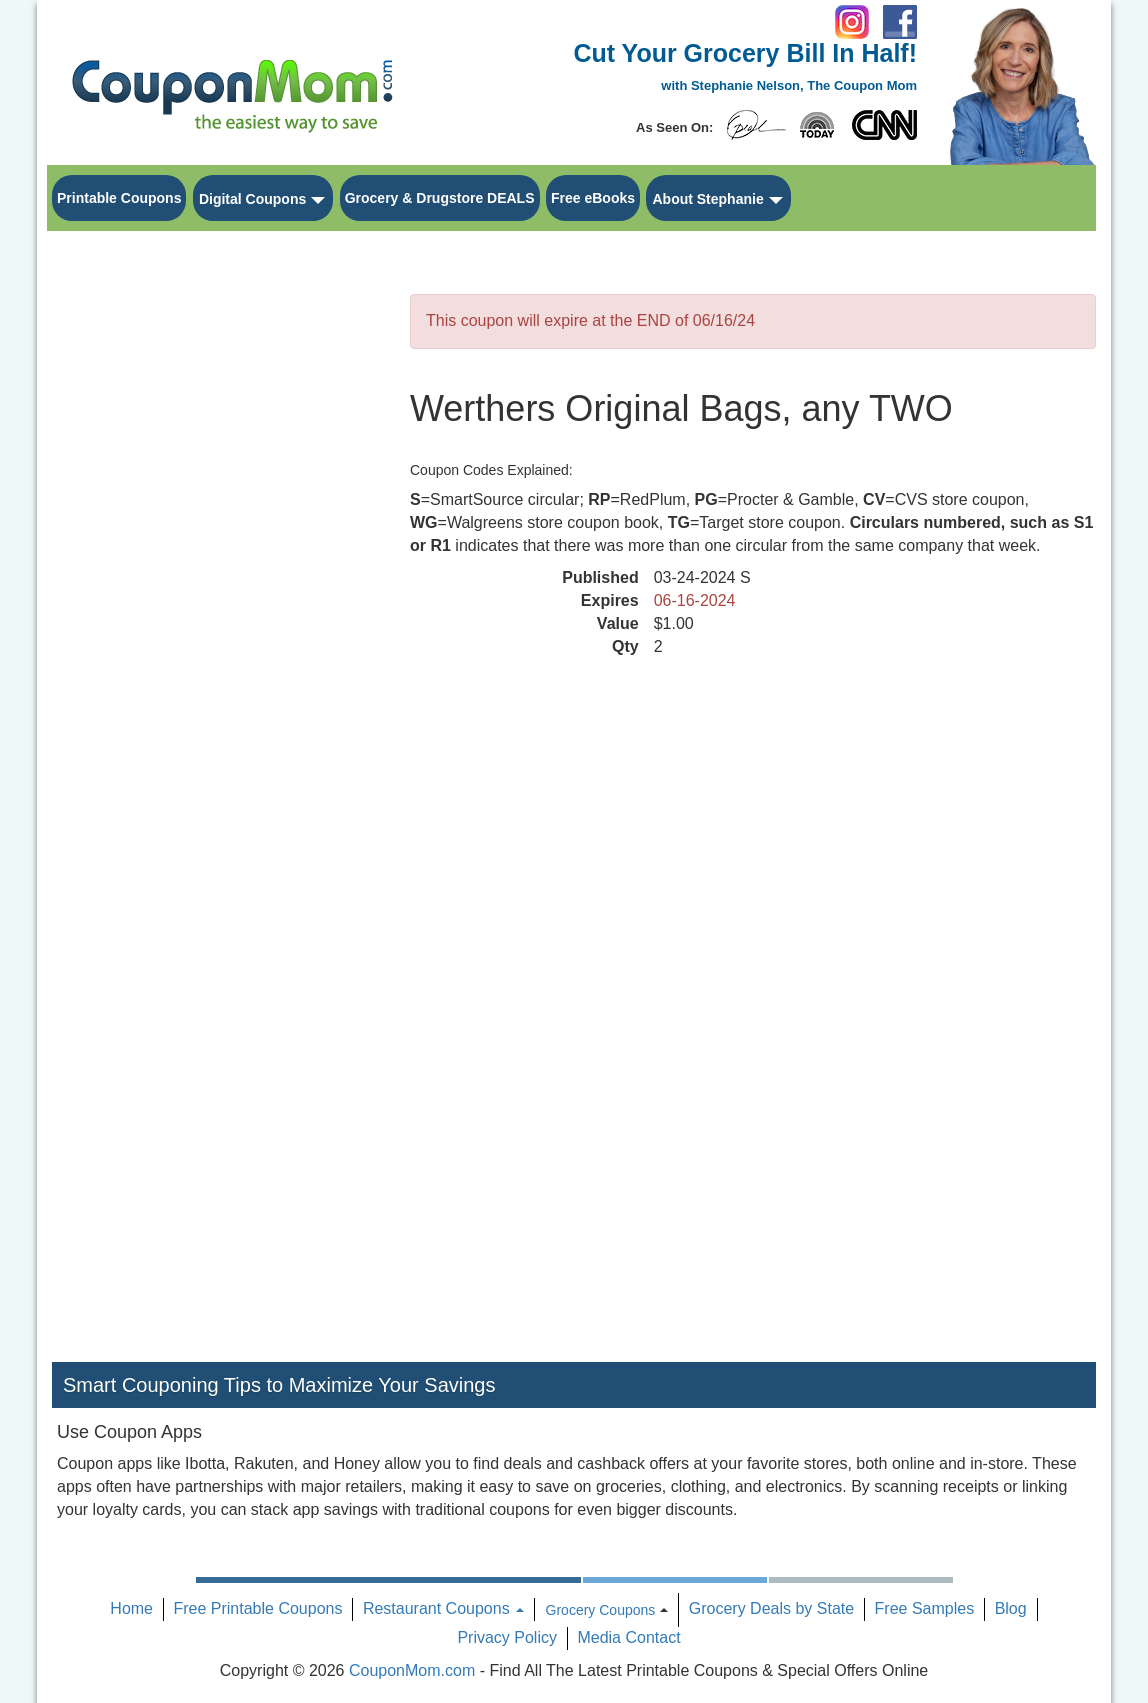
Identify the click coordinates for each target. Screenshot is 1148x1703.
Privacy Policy (507, 1637)
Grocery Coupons (601, 1610)
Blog (1011, 1608)
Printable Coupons (119, 198)
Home (131, 1608)
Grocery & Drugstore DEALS (440, 198)
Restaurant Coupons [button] (443, 1608)
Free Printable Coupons (257, 1608)
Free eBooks (593, 198)
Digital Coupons (252, 199)
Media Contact (628, 1637)
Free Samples (925, 1608)
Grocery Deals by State (771, 1608)
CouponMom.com (412, 1670)
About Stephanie (707, 199)
